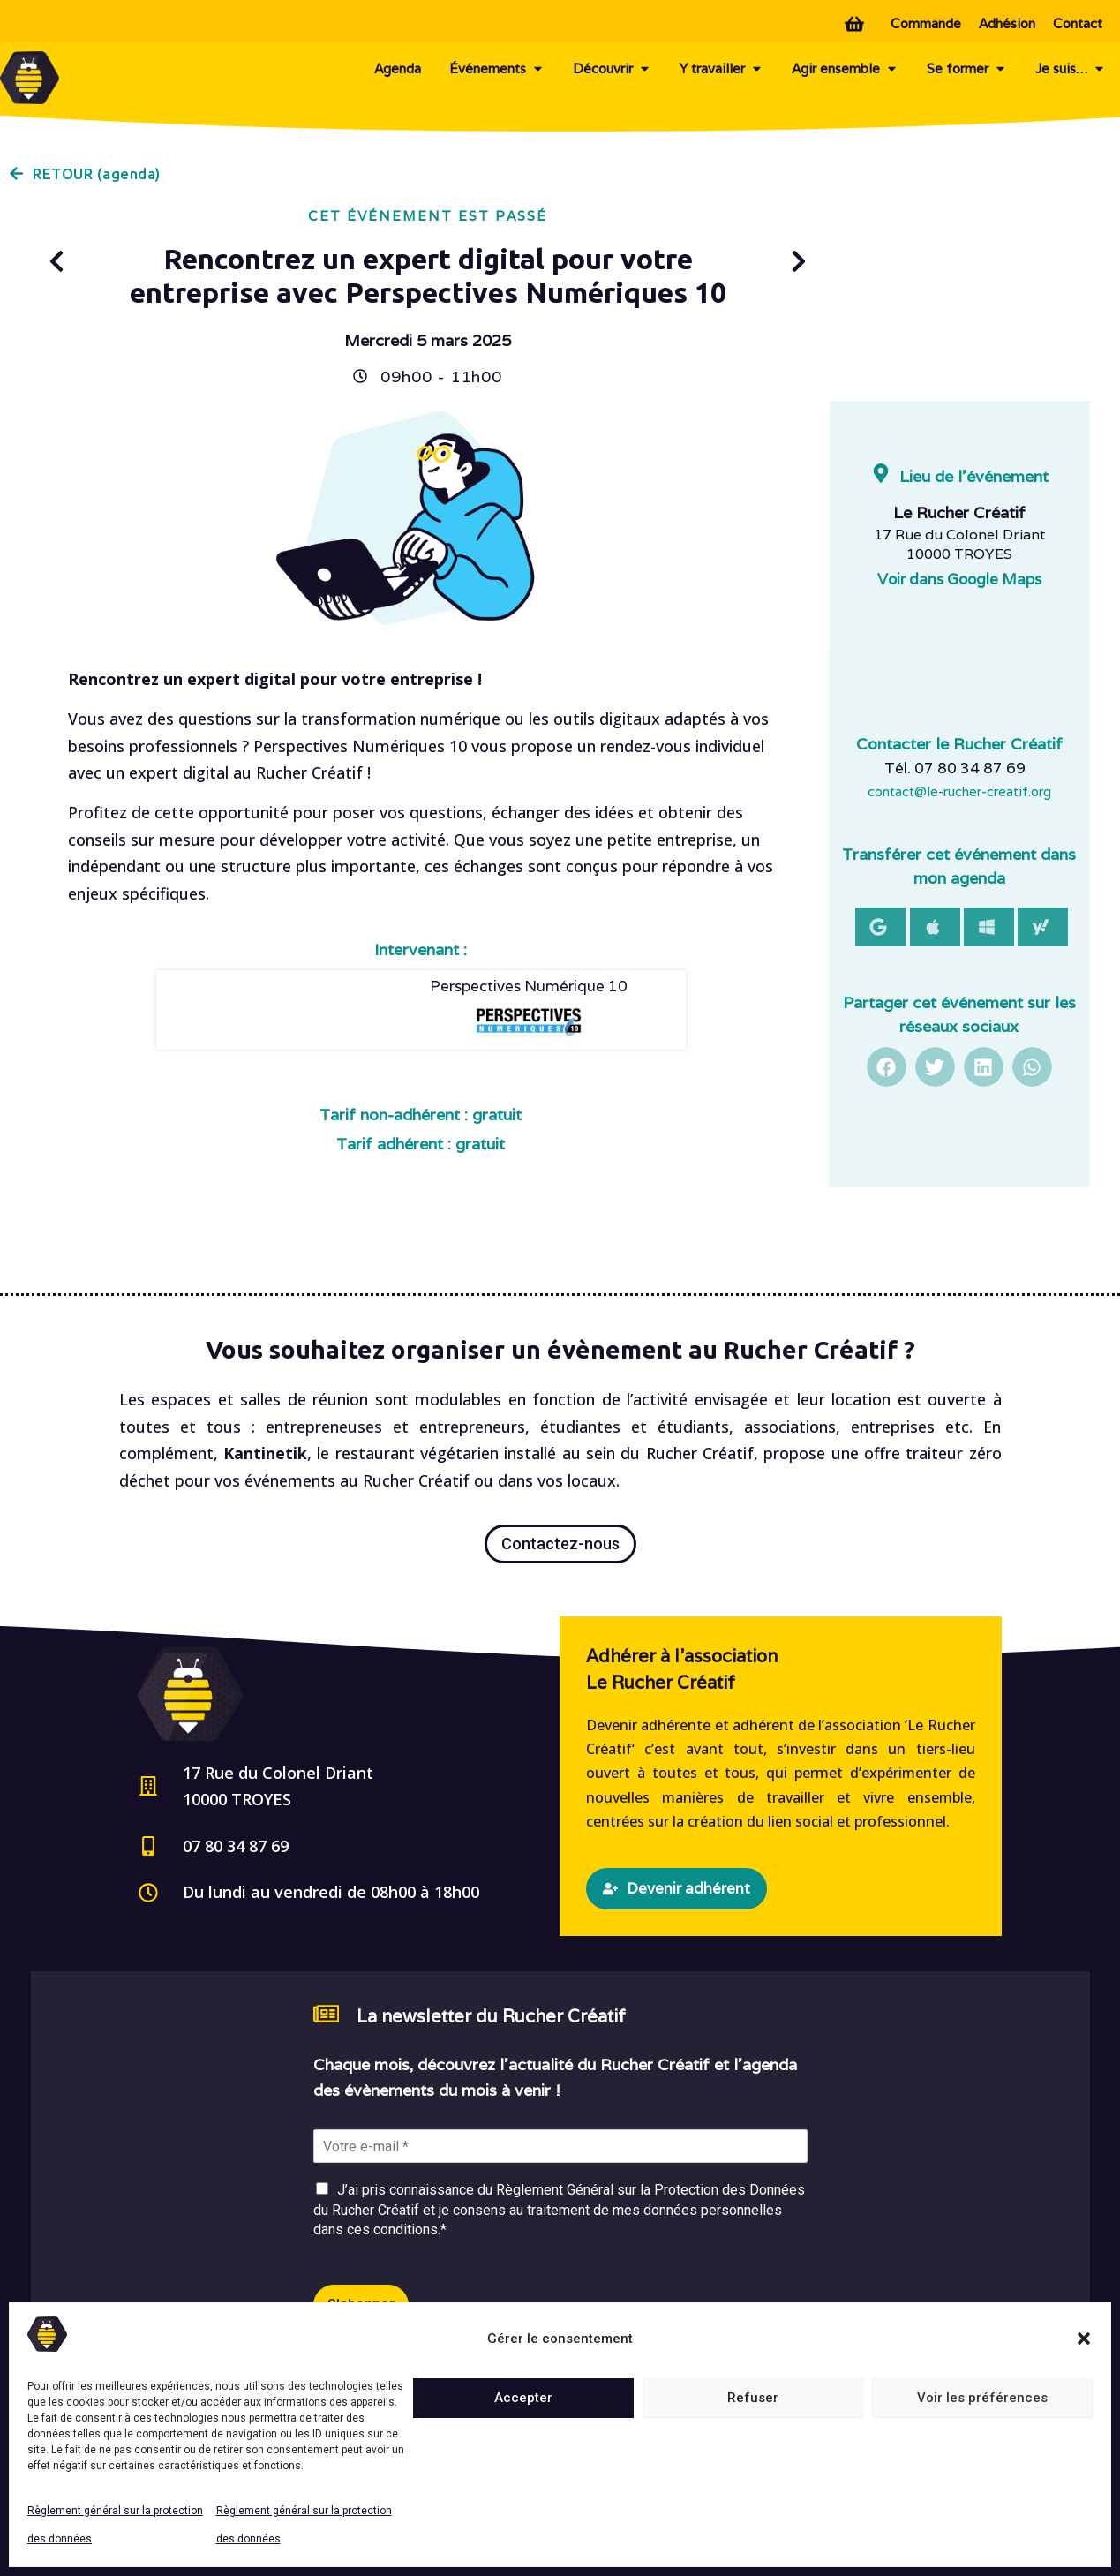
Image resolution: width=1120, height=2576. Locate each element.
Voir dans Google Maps (959, 579)
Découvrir (612, 69)
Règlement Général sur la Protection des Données (650, 2189)
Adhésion (1007, 23)
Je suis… (1070, 69)
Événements (497, 69)
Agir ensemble (845, 69)
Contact (1077, 23)
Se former (967, 69)
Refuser (752, 2398)
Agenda (397, 68)
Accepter (523, 2398)
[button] (1084, 2338)
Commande (926, 23)
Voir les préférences (982, 2398)
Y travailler (721, 69)
